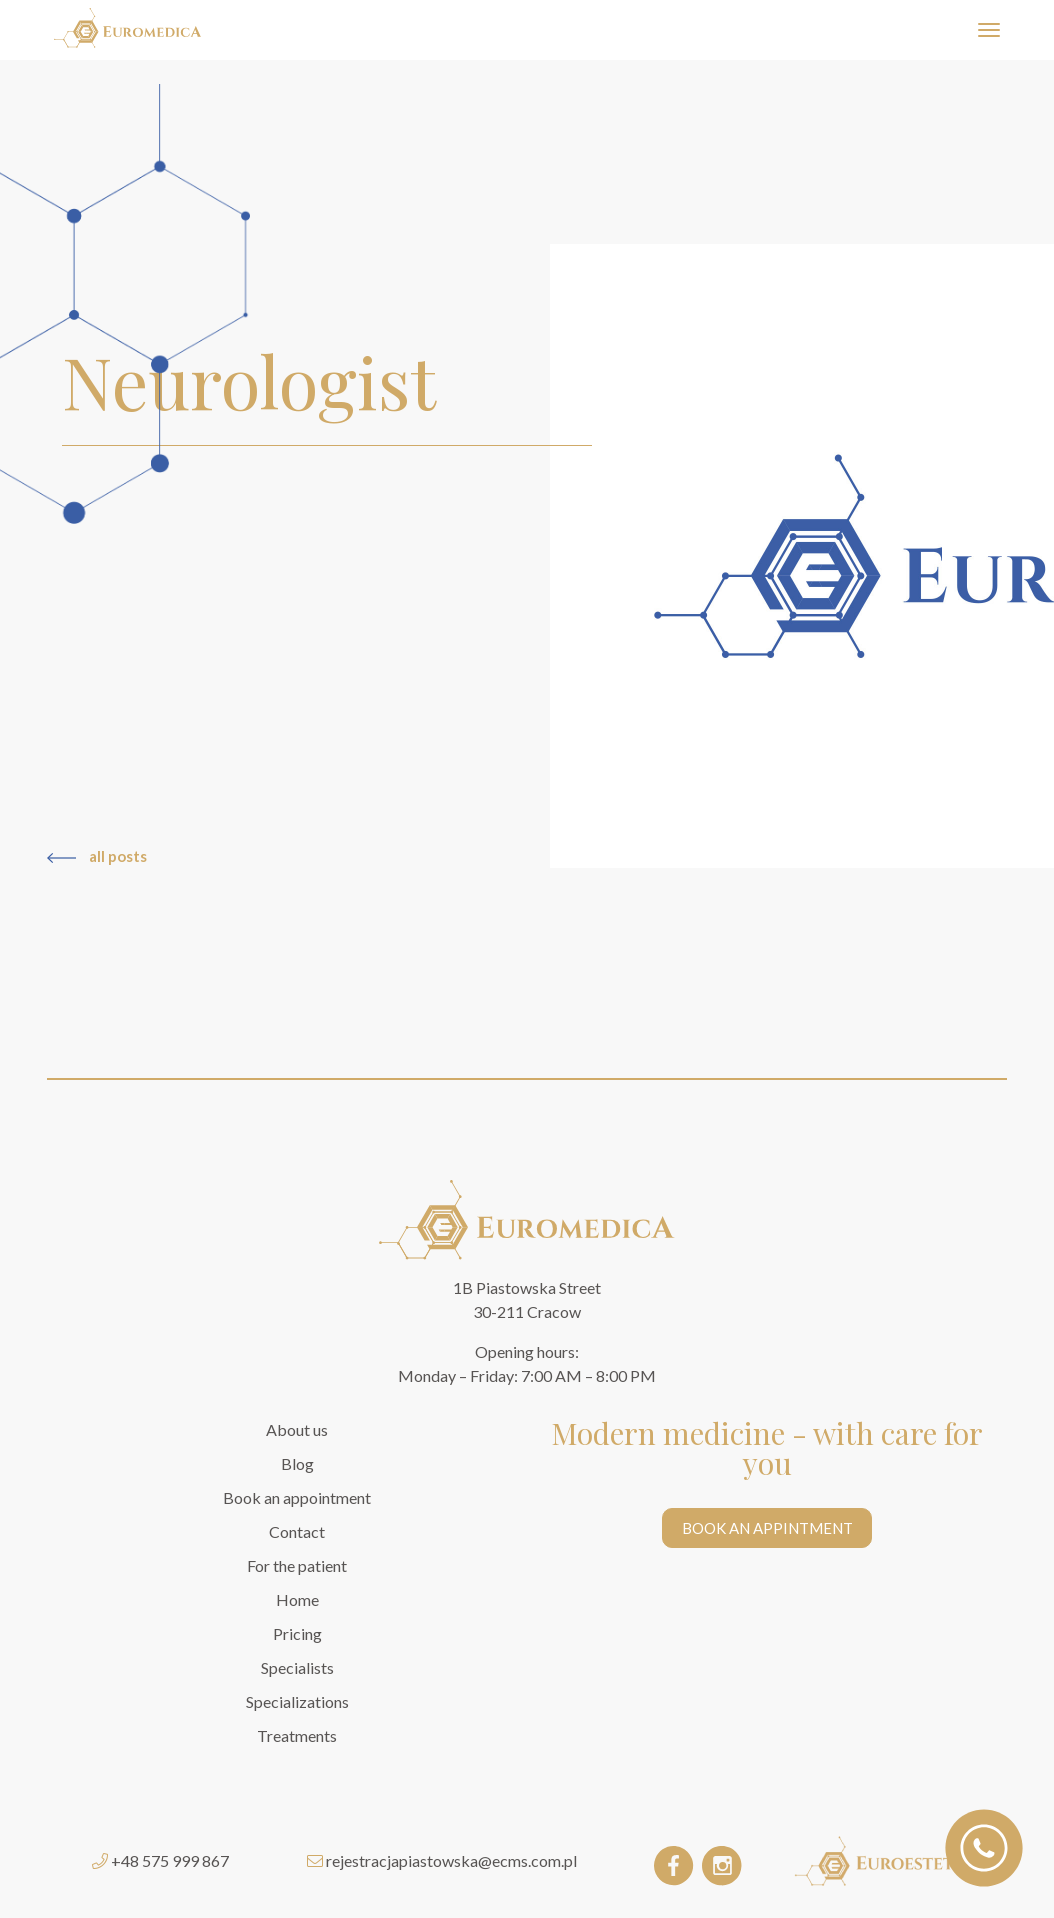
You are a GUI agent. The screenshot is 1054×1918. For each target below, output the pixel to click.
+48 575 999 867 (170, 1860)
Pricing (297, 1633)
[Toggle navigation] (988, 30)
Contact (297, 1531)
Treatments (297, 1735)
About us (297, 1429)
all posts (97, 856)
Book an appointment (297, 1497)
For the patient (297, 1565)
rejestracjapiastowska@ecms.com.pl (451, 1860)
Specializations (297, 1701)
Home (297, 1599)
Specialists (297, 1667)
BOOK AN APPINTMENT (767, 1528)
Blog (297, 1463)
